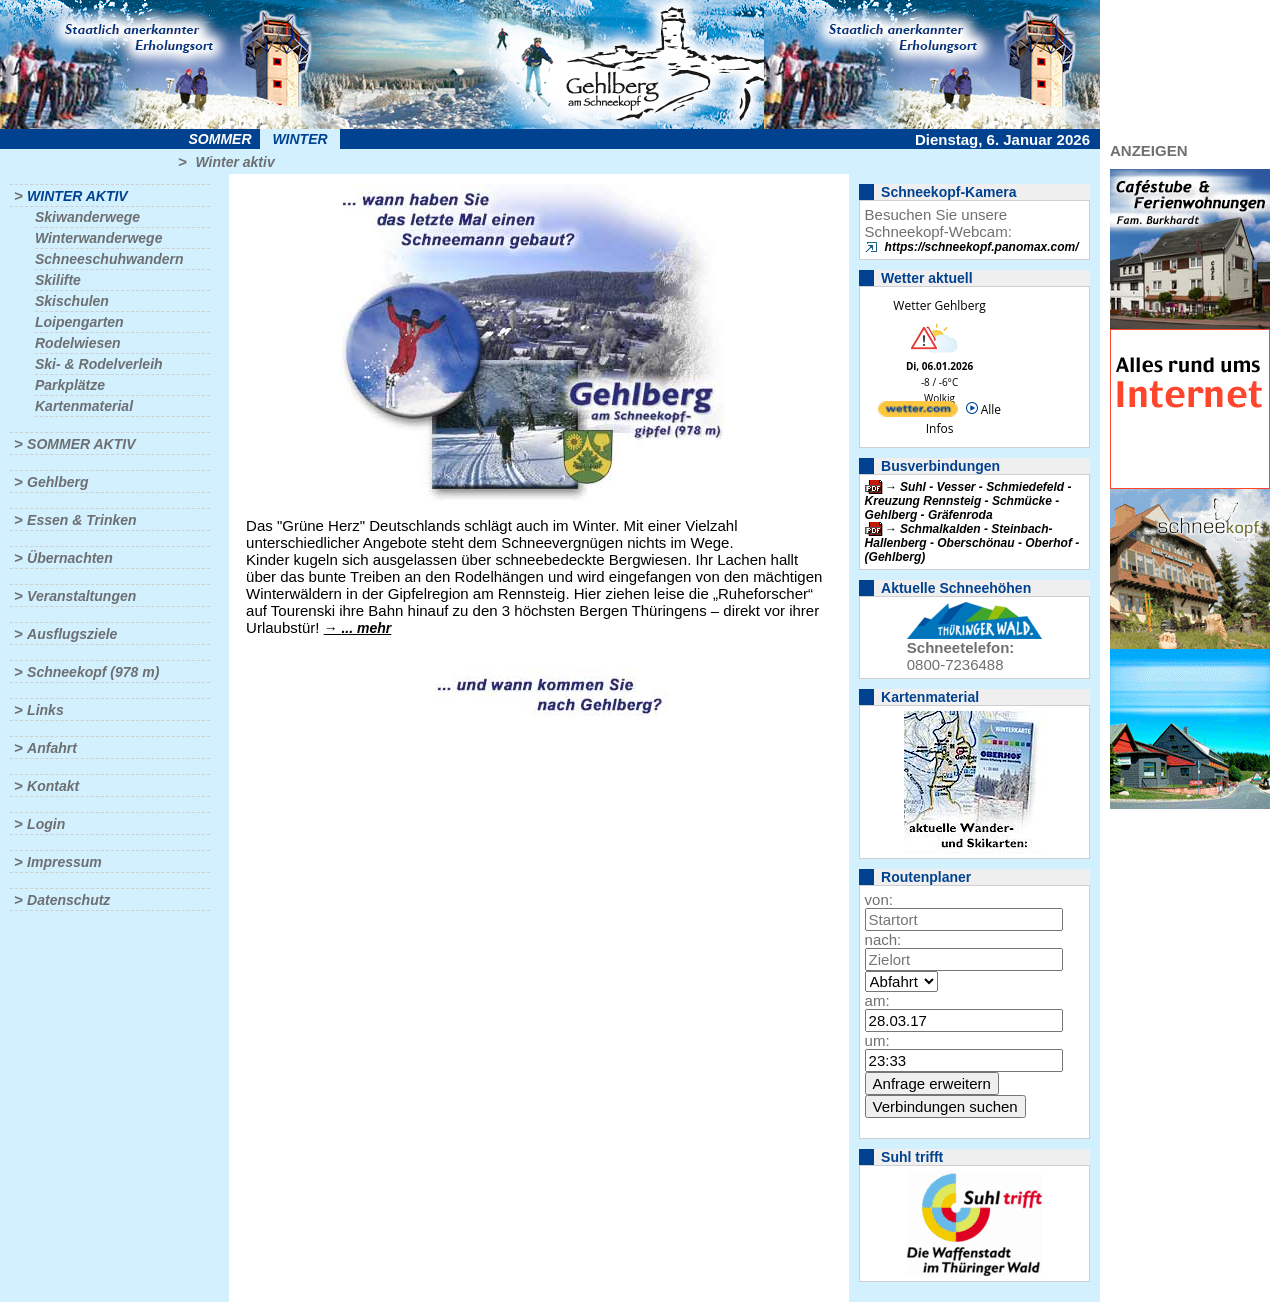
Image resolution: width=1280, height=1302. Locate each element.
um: (877, 1040)
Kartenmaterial (84, 406)
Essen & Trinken (81, 520)
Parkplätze (70, 385)
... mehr (366, 628)
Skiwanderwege (87, 217)
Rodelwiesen (78, 343)
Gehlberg (57, 482)
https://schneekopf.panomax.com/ (982, 247)
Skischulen (72, 301)
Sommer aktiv (81, 444)
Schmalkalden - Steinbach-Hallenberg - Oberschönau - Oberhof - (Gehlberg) (972, 543)
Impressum (64, 862)
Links (45, 710)
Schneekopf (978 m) (93, 672)
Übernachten (70, 558)
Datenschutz (68, 900)
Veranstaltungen (81, 596)
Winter (299, 139)
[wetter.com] (918, 412)
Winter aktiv (234, 162)
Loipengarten (79, 322)
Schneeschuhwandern (109, 259)
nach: (883, 939)
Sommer (220, 139)
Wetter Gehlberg (939, 305)
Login (46, 824)
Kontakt (53, 786)
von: (879, 899)
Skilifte (58, 280)
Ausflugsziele (72, 634)
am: (877, 1000)
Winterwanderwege (98, 238)
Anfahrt (52, 748)
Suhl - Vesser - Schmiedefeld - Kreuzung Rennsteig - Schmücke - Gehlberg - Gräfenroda (968, 501)
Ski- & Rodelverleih (99, 364)
